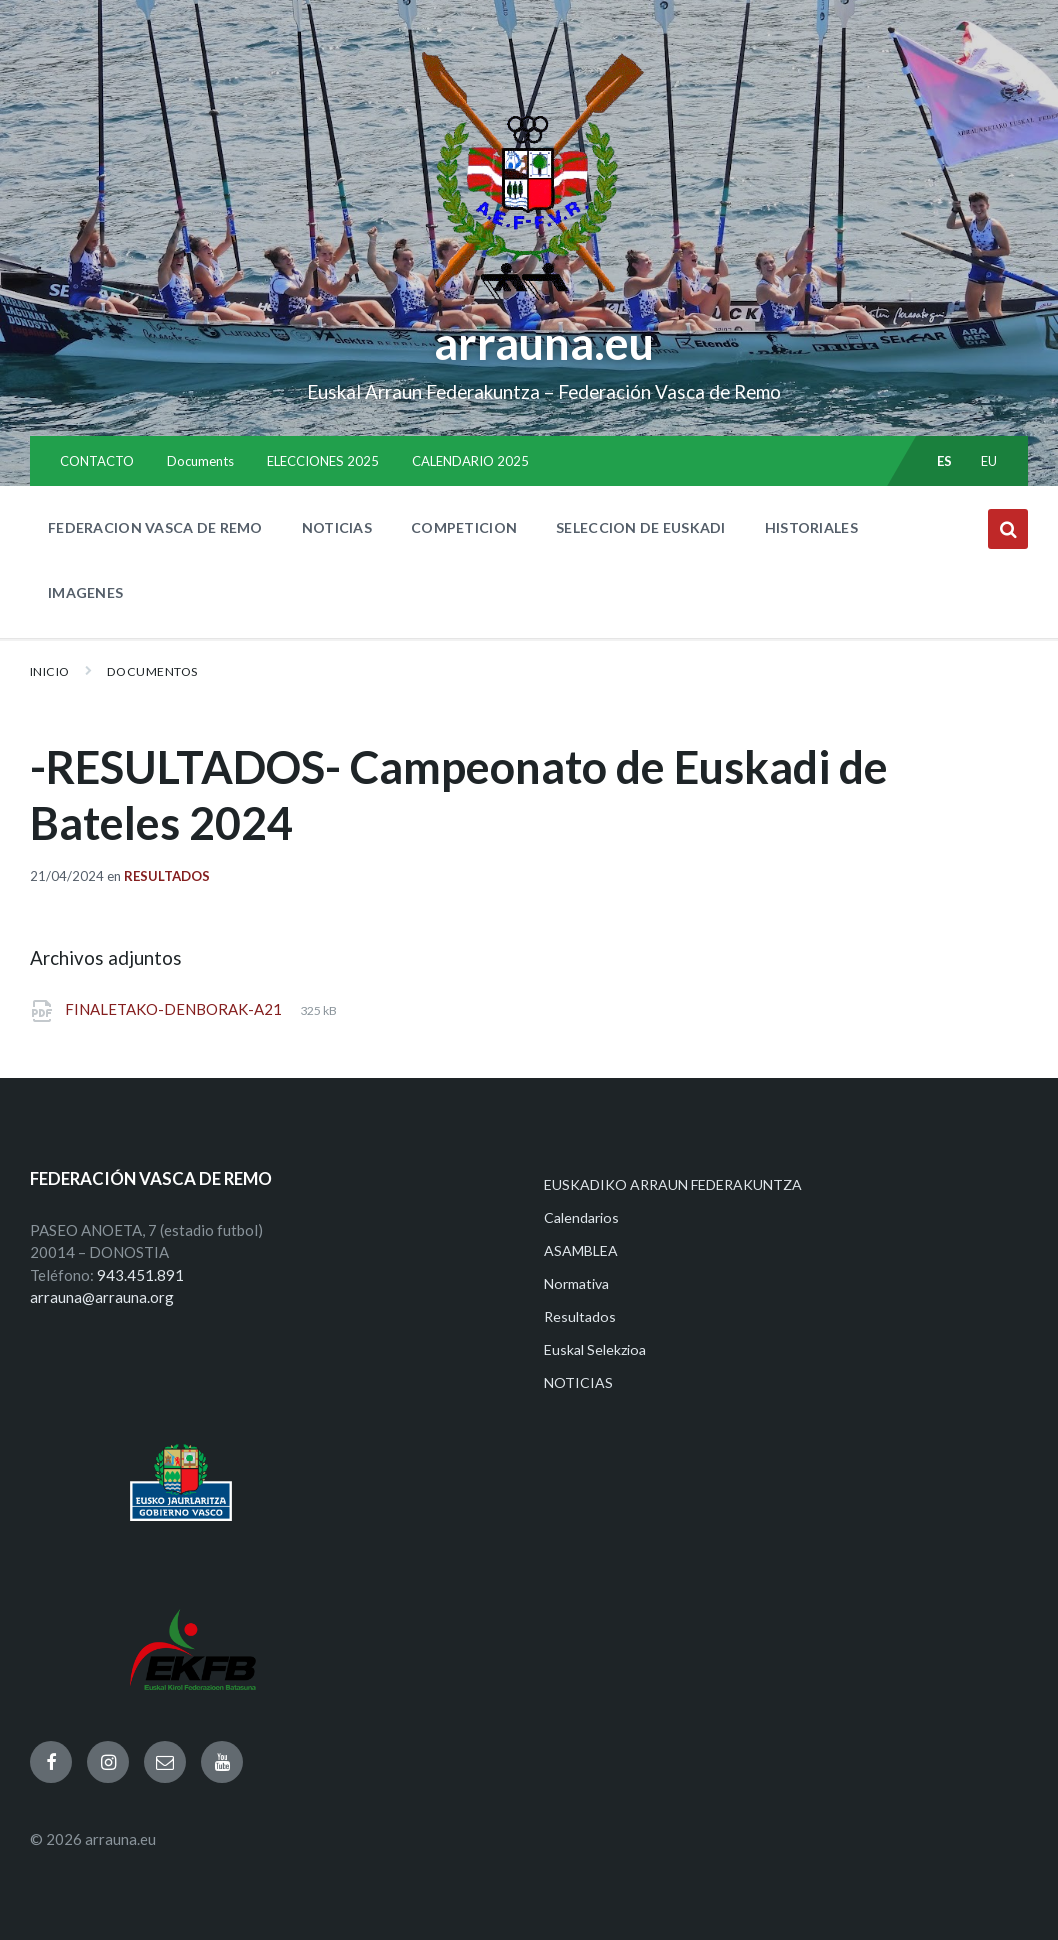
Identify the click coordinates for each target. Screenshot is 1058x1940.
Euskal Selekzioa (595, 1349)
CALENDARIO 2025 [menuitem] (470, 461)
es (945, 461)
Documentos (152, 671)
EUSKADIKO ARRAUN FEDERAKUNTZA (673, 1184)
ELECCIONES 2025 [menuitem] (323, 461)
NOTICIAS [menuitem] (337, 527)
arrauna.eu (544, 343)
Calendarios (581, 1217)
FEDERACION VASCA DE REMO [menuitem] (155, 527)
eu (989, 461)
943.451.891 (140, 1275)
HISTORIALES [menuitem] (811, 527)
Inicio (50, 671)
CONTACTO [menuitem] (97, 461)
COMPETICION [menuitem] (464, 527)
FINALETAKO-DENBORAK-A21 (175, 1009)
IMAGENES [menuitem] (85, 592)
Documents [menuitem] (200, 461)
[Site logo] (529, 301)
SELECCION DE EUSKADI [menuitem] (641, 527)
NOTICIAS (578, 1382)
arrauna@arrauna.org (102, 1297)
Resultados (167, 876)
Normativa (576, 1283)
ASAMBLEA (581, 1250)
